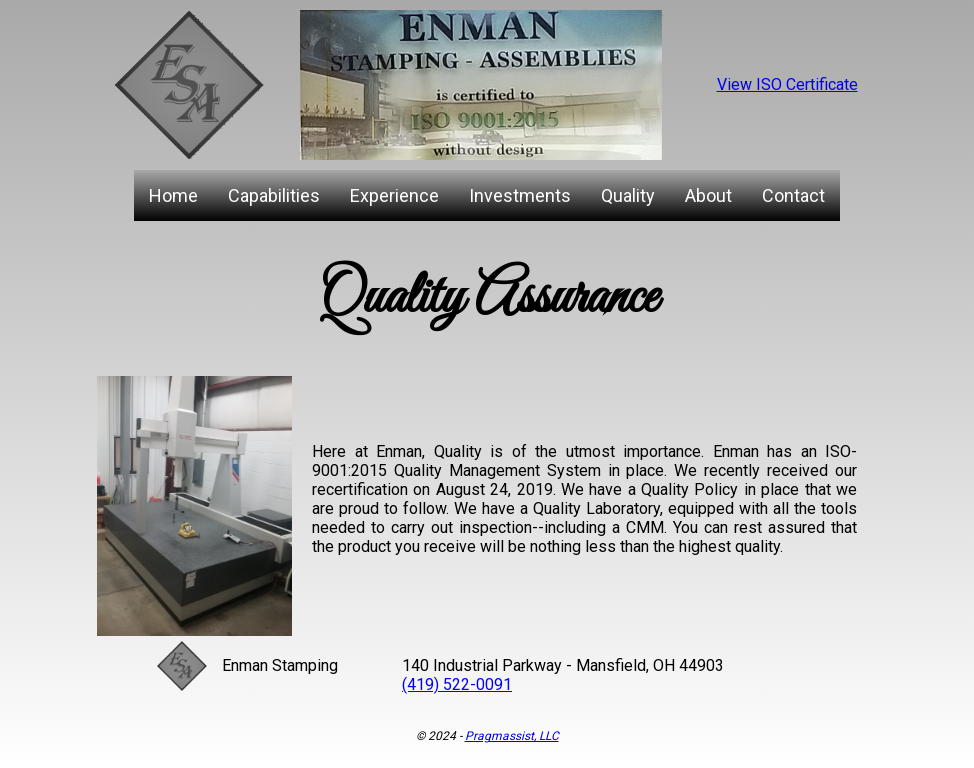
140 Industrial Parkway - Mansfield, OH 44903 (563, 665)
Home (173, 195)
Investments (520, 195)
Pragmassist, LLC (512, 736)
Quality (628, 195)
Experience (394, 195)
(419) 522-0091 (457, 684)
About (708, 195)
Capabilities (274, 195)
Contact (793, 195)
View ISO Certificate (787, 84)
